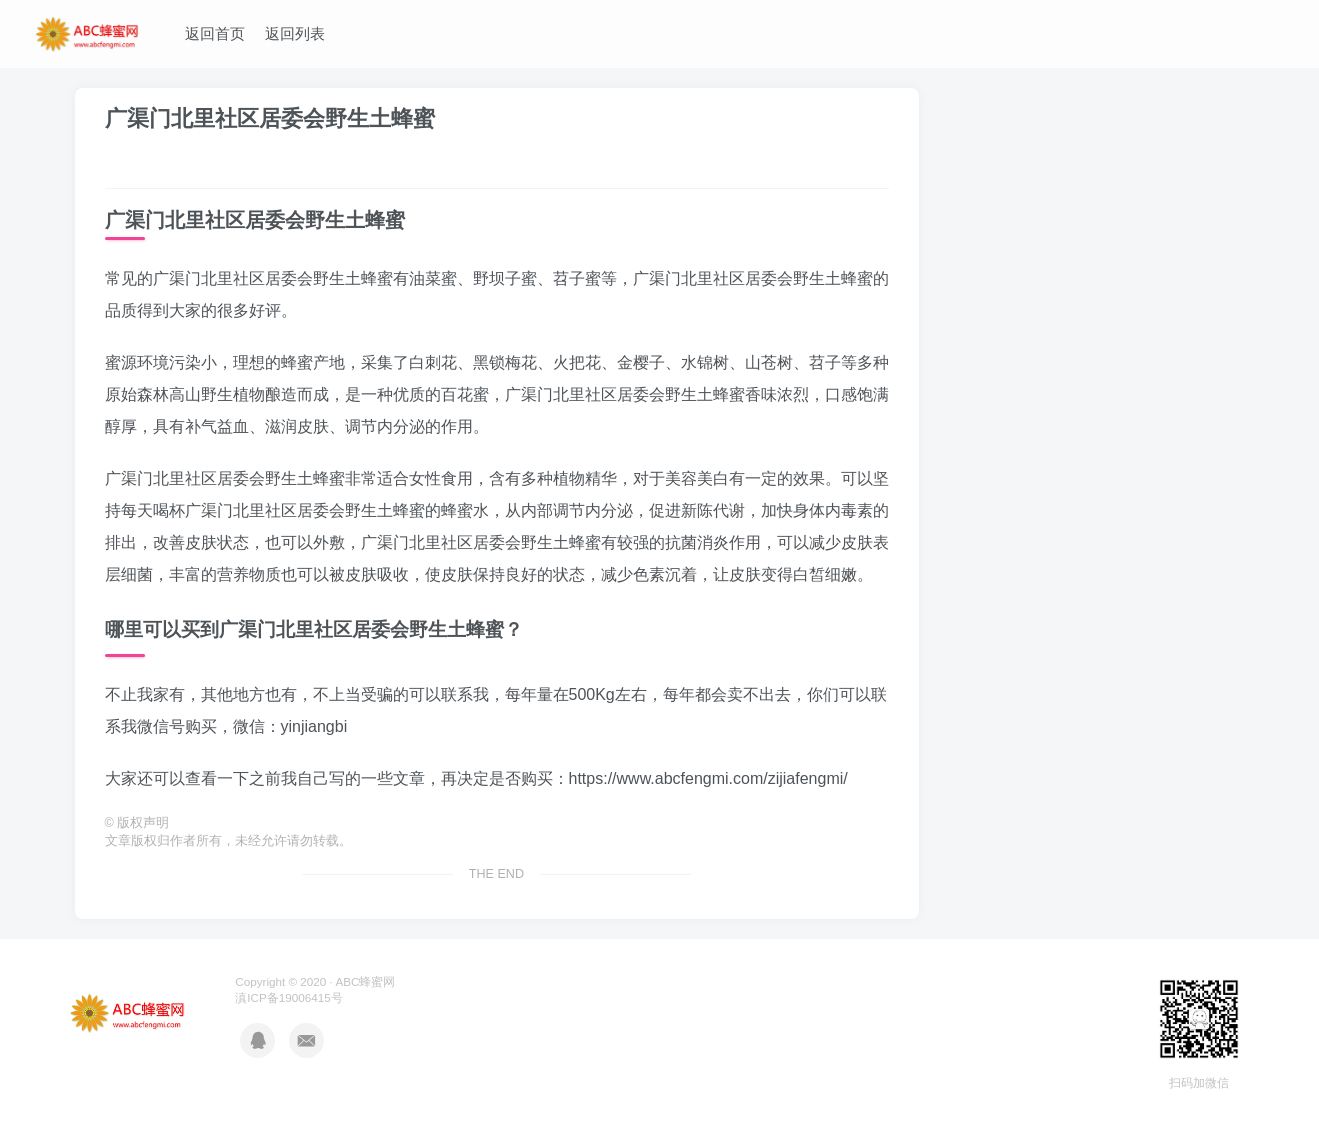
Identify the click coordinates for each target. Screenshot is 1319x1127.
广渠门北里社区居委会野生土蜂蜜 (270, 118)
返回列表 (295, 33)
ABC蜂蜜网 (365, 981)
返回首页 (215, 33)
